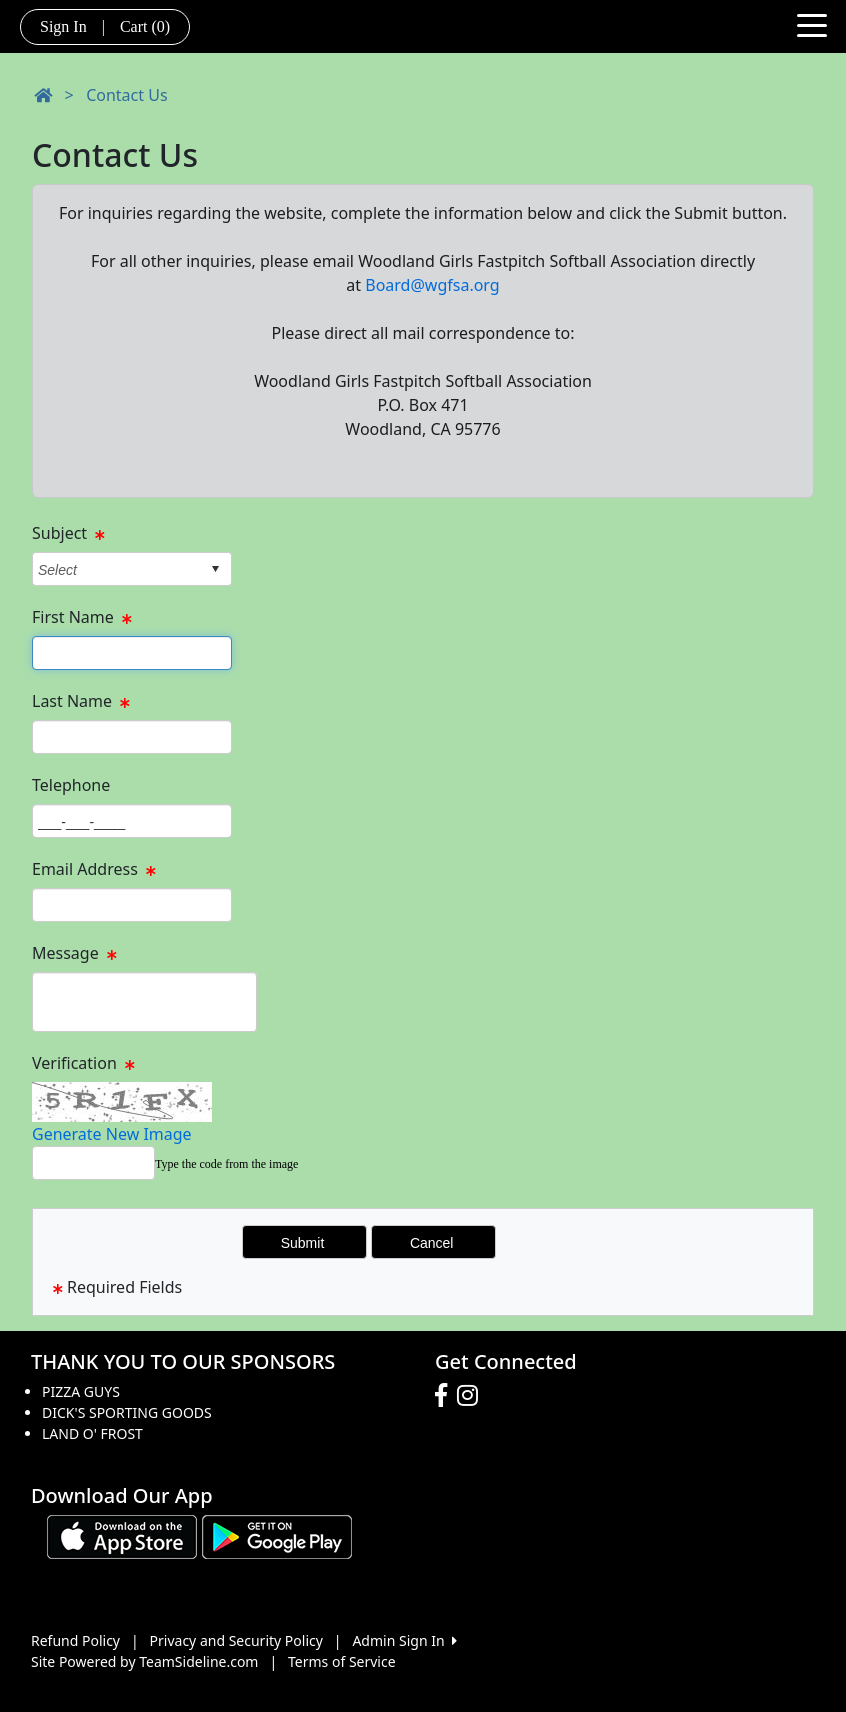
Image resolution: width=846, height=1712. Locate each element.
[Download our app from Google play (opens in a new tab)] (277, 1535)
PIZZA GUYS (81, 1391)
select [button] (215, 569)
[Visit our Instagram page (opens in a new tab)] (472, 1396)
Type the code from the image (226, 1164)
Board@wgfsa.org (432, 285)
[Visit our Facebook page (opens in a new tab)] (446, 1396)
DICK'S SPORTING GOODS (127, 1412)
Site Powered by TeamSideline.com (144, 1661)
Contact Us (126, 95)
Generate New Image (112, 1134)
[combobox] (116, 569)
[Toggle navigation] (812, 24)
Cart (145, 26)
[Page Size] (132, 653)
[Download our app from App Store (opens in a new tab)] (122, 1535)
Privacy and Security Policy (236, 1640)
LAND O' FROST (92, 1433)
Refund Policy (75, 1640)
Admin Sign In (404, 1640)
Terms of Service (342, 1661)
